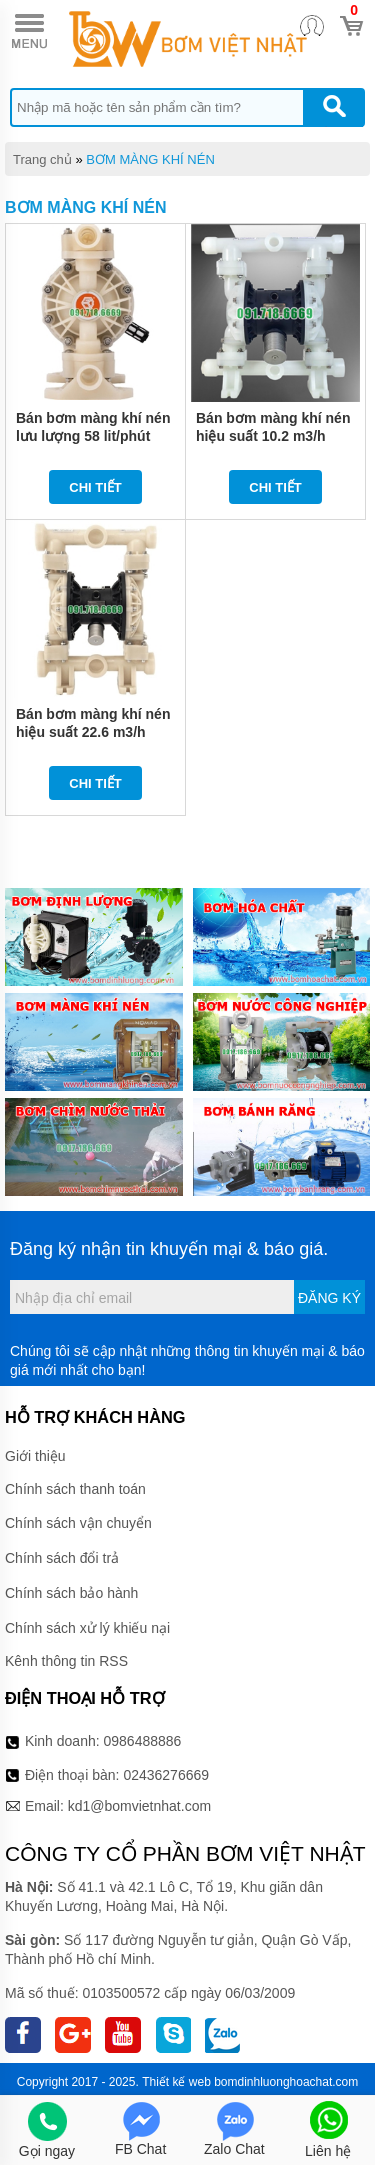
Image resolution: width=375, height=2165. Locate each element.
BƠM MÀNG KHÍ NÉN (150, 159)
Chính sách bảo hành (71, 1593)
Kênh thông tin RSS (66, 1661)
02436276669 (166, 1775)
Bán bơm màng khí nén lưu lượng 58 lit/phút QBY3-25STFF (93, 436)
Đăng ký (329, 1298)
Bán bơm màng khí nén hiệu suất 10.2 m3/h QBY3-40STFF (273, 436)
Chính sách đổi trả (62, 1558)
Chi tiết (95, 487)
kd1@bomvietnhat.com (139, 1806)
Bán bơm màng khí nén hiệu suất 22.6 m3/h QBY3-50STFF (93, 732)
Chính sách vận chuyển (78, 1523)
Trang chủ (42, 159)
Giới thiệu (35, 1456)
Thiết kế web (176, 2082)
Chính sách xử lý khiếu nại (87, 1628)
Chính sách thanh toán (75, 1489)
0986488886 (143, 1741)
